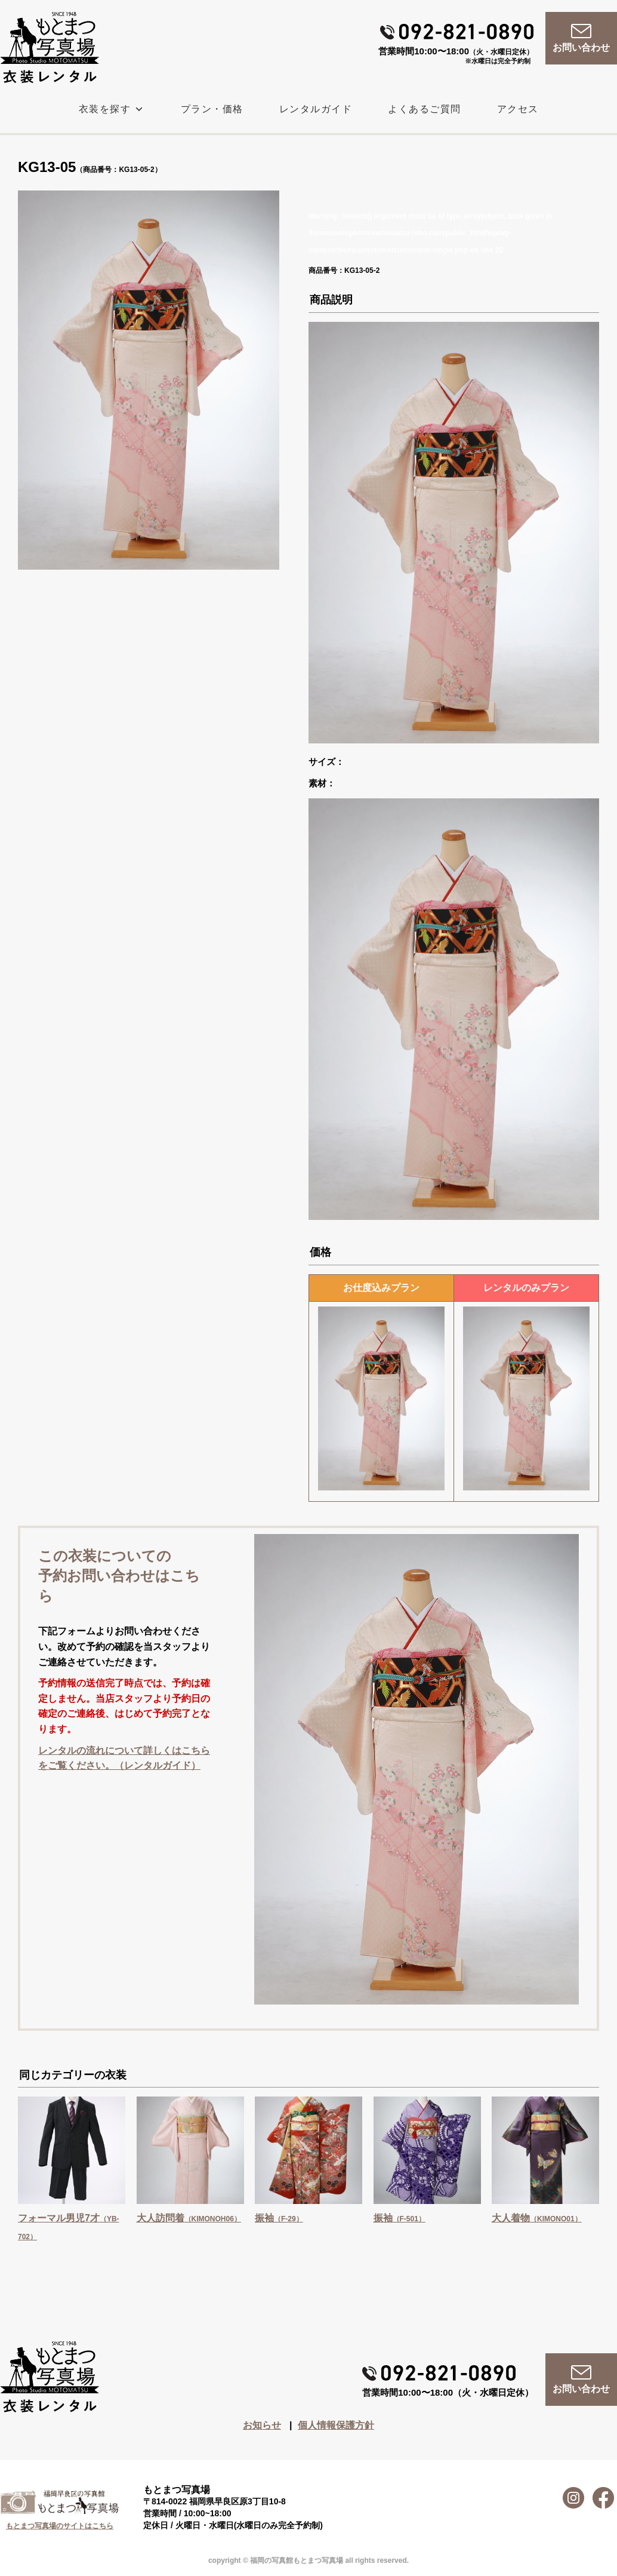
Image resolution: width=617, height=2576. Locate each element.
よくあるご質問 (424, 109)
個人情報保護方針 (336, 2425)
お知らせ (262, 2425)
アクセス (518, 109)
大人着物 (537, 2218)
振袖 (279, 2218)
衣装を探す (112, 109)
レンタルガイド (316, 109)
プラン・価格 (212, 109)
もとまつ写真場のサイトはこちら (59, 2526)
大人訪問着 (189, 2218)
